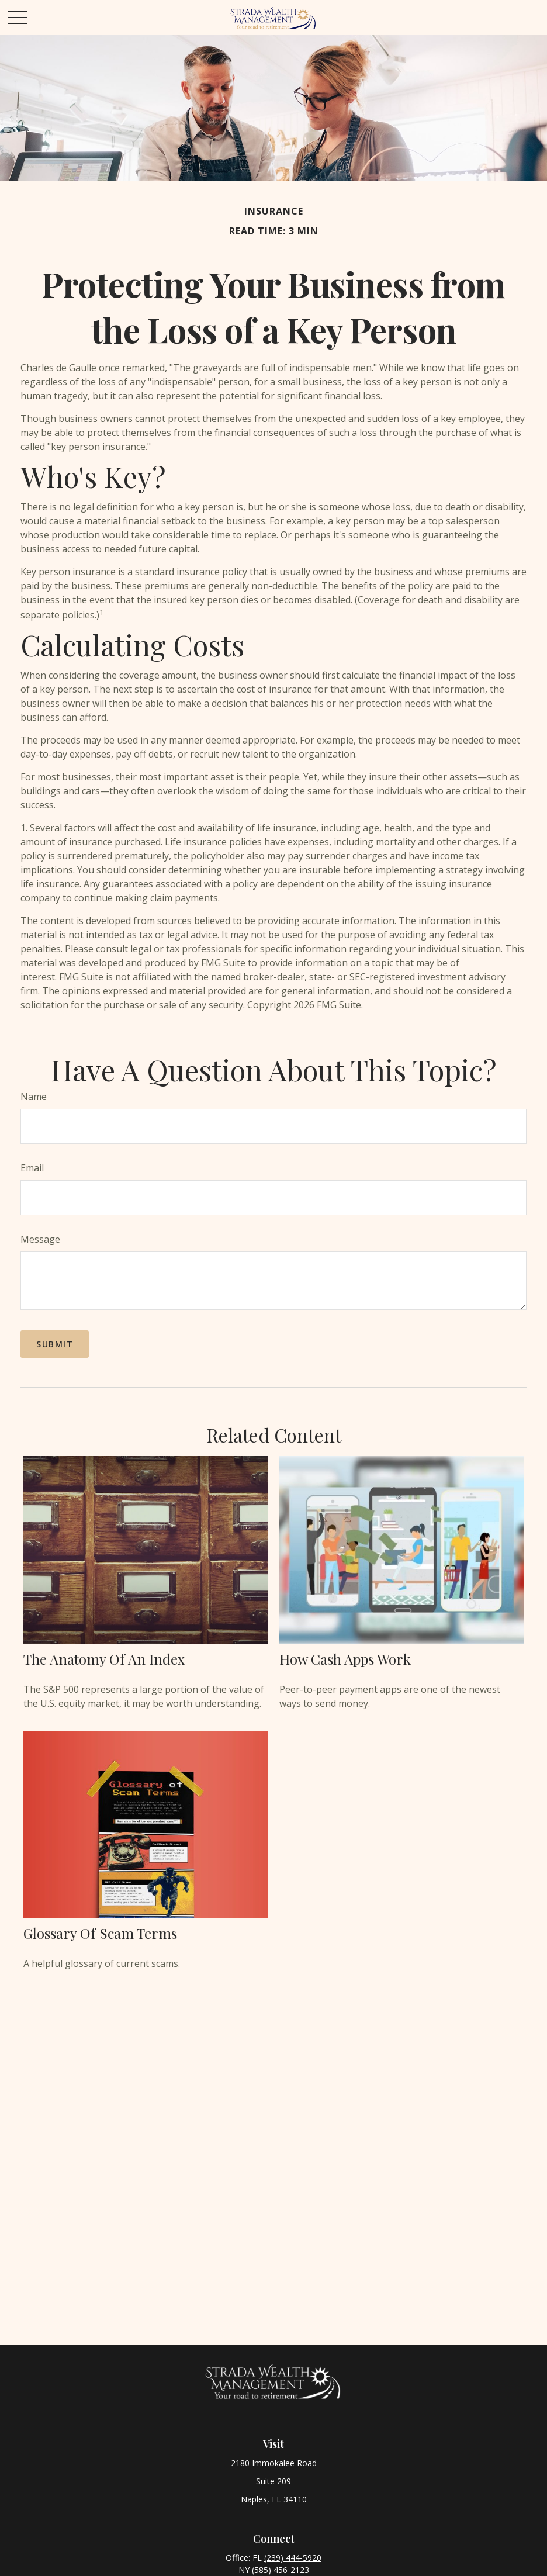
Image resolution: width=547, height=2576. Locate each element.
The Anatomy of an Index (104, 1659)
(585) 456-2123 (280, 2569)
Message (40, 1239)
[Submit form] (54, 1344)
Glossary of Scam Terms (100, 1933)
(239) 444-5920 (292, 2557)
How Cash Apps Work (345, 1659)
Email (32, 1167)
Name (33, 1096)
